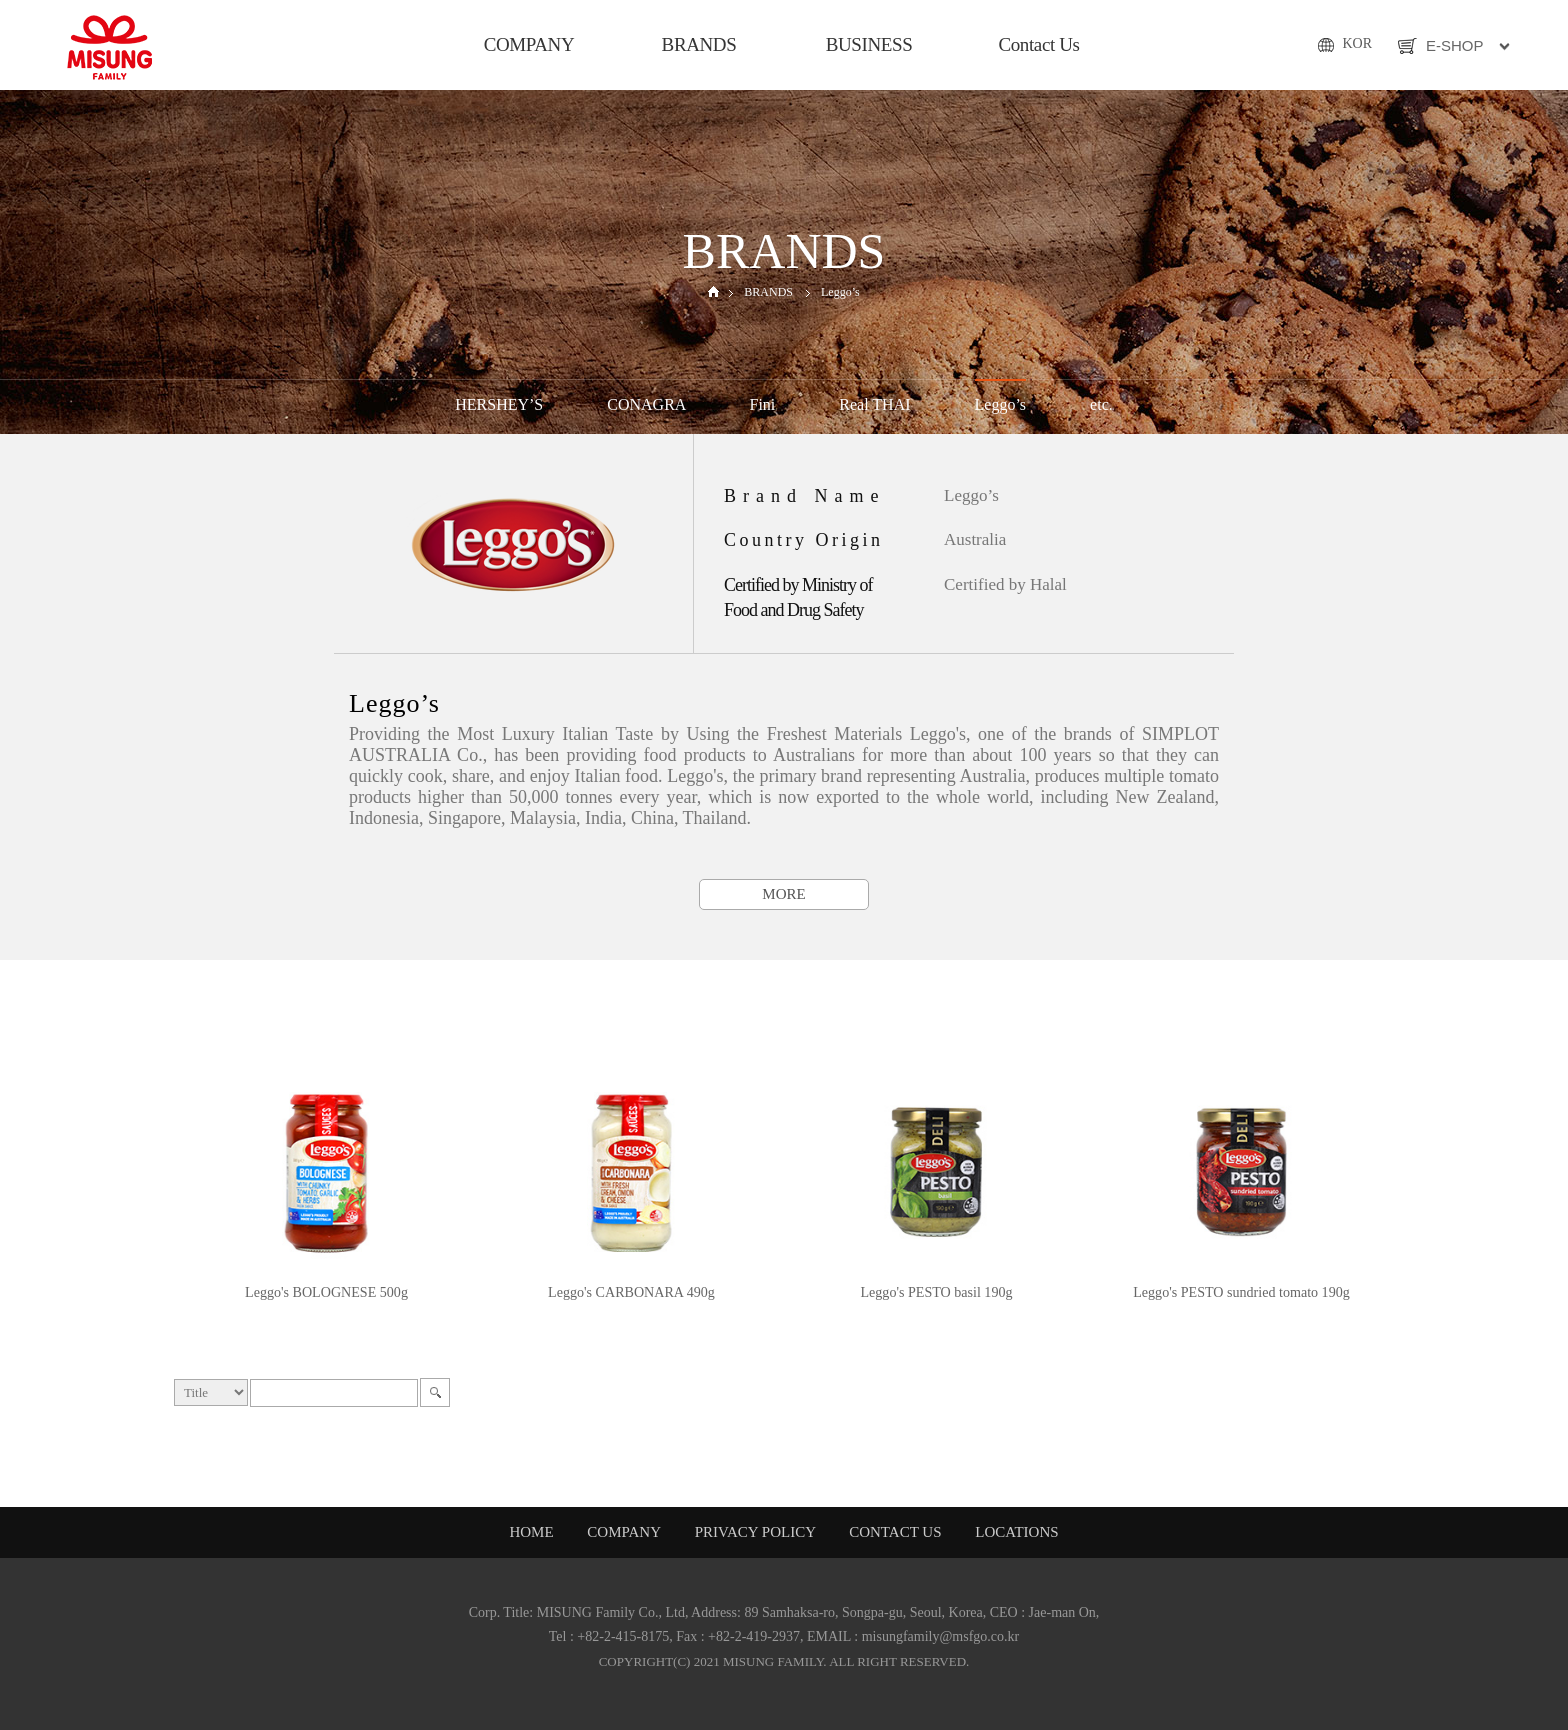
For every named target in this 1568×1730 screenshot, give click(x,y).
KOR (1357, 43)
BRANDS (699, 44)
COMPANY (529, 44)
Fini (763, 404)
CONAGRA (646, 404)
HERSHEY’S (499, 404)
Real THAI (874, 404)
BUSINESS (869, 44)
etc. (1101, 404)
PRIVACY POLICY (757, 1532)
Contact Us (1038, 44)
